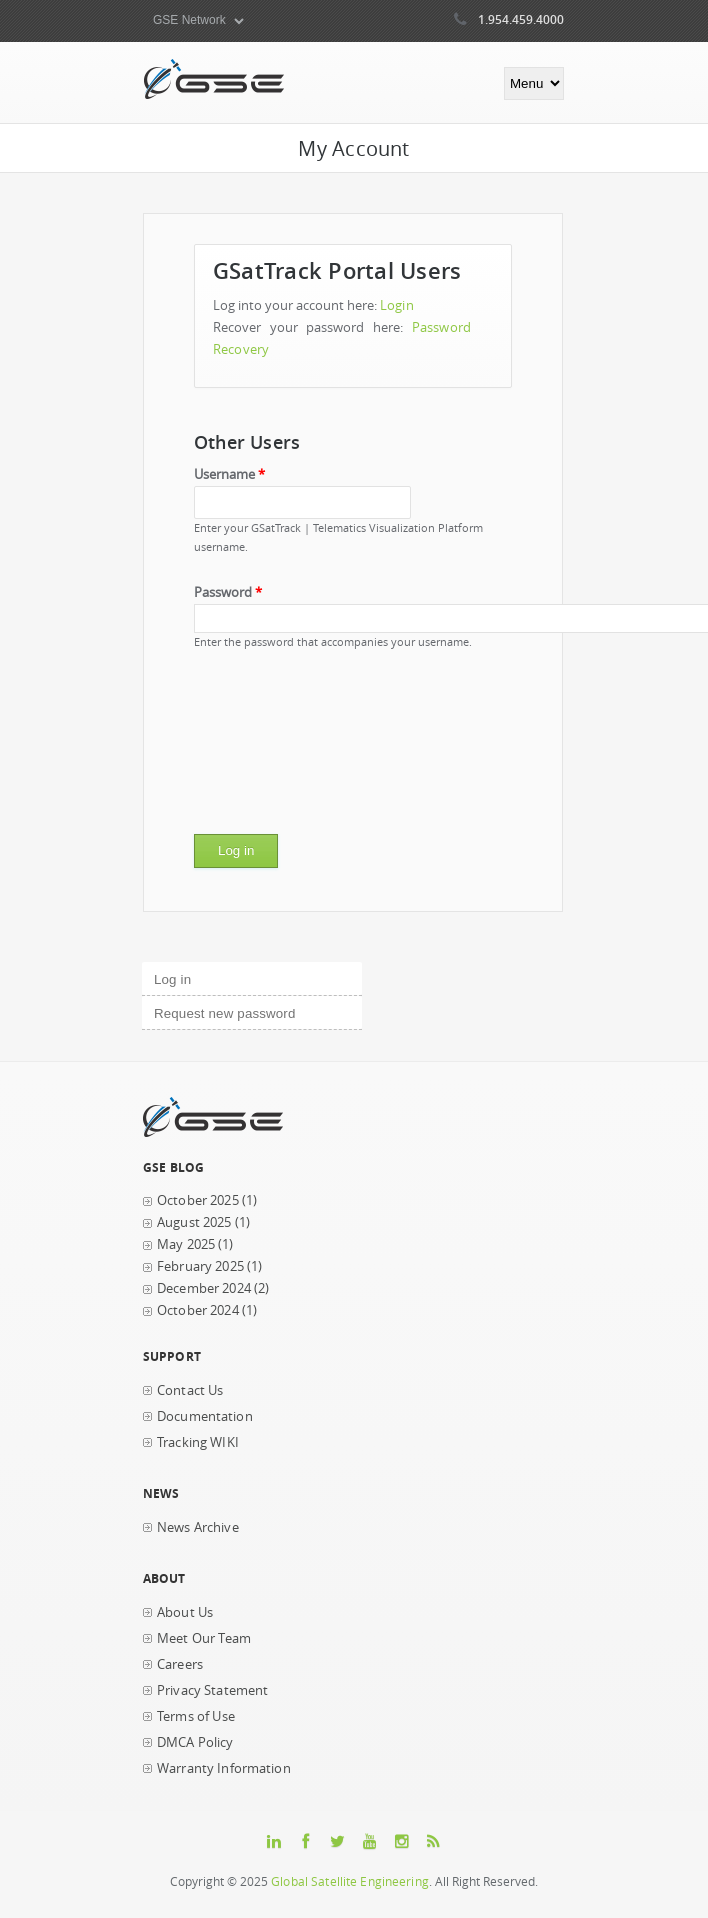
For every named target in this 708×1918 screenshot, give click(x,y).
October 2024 (198, 1310)
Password (228, 592)
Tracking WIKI (198, 1442)
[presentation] (276, 749)
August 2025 (194, 1222)
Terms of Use (196, 1716)
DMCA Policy (195, 1742)
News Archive (198, 1527)
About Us (185, 1612)
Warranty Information (224, 1768)
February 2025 (200, 1266)
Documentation (205, 1416)
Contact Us (190, 1390)
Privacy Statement (212, 1690)
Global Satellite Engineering (350, 1881)
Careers (180, 1664)
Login (397, 305)
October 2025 (198, 1200)
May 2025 (186, 1244)
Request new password (224, 1013)
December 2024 (204, 1288)
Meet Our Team (204, 1638)
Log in (206, 977)
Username (229, 474)
